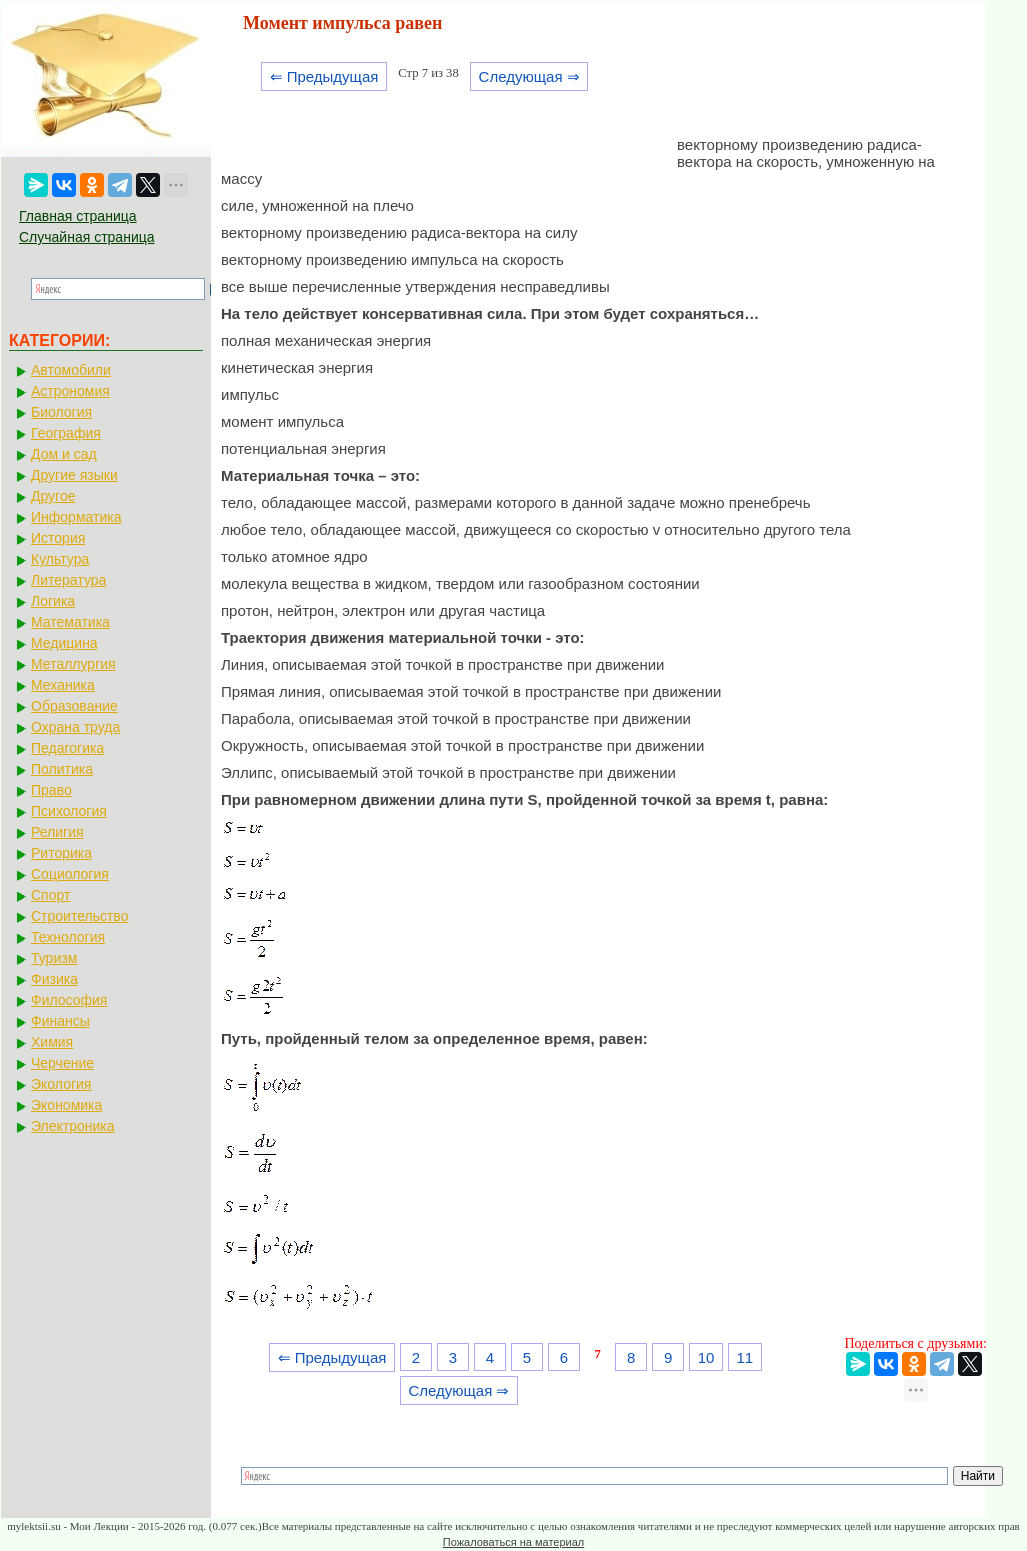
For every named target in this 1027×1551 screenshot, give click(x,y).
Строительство (79, 916)
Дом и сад (64, 454)
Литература (68, 580)
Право (51, 790)
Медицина (64, 643)
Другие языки (74, 475)
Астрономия (70, 391)
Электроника (73, 1126)
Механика (63, 685)
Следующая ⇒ (529, 76)
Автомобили (71, 370)
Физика (54, 979)
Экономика (66, 1105)
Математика (70, 622)
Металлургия (73, 664)
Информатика (76, 517)
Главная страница (78, 216)
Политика (62, 769)
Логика (53, 601)
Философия (69, 1000)
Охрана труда (75, 727)
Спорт (50, 895)
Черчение (62, 1063)
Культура (60, 559)
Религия (57, 832)
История (58, 538)
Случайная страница (87, 237)
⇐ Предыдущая (324, 76)
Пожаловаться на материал (513, 1542)
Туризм (54, 958)
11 (744, 1357)
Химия (52, 1042)
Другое (53, 496)
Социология (70, 874)
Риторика (61, 853)
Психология (69, 811)
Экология (61, 1084)
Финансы (60, 1021)
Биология (61, 412)
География (66, 433)
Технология (68, 937)
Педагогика (67, 748)
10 (706, 1357)
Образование (74, 706)
